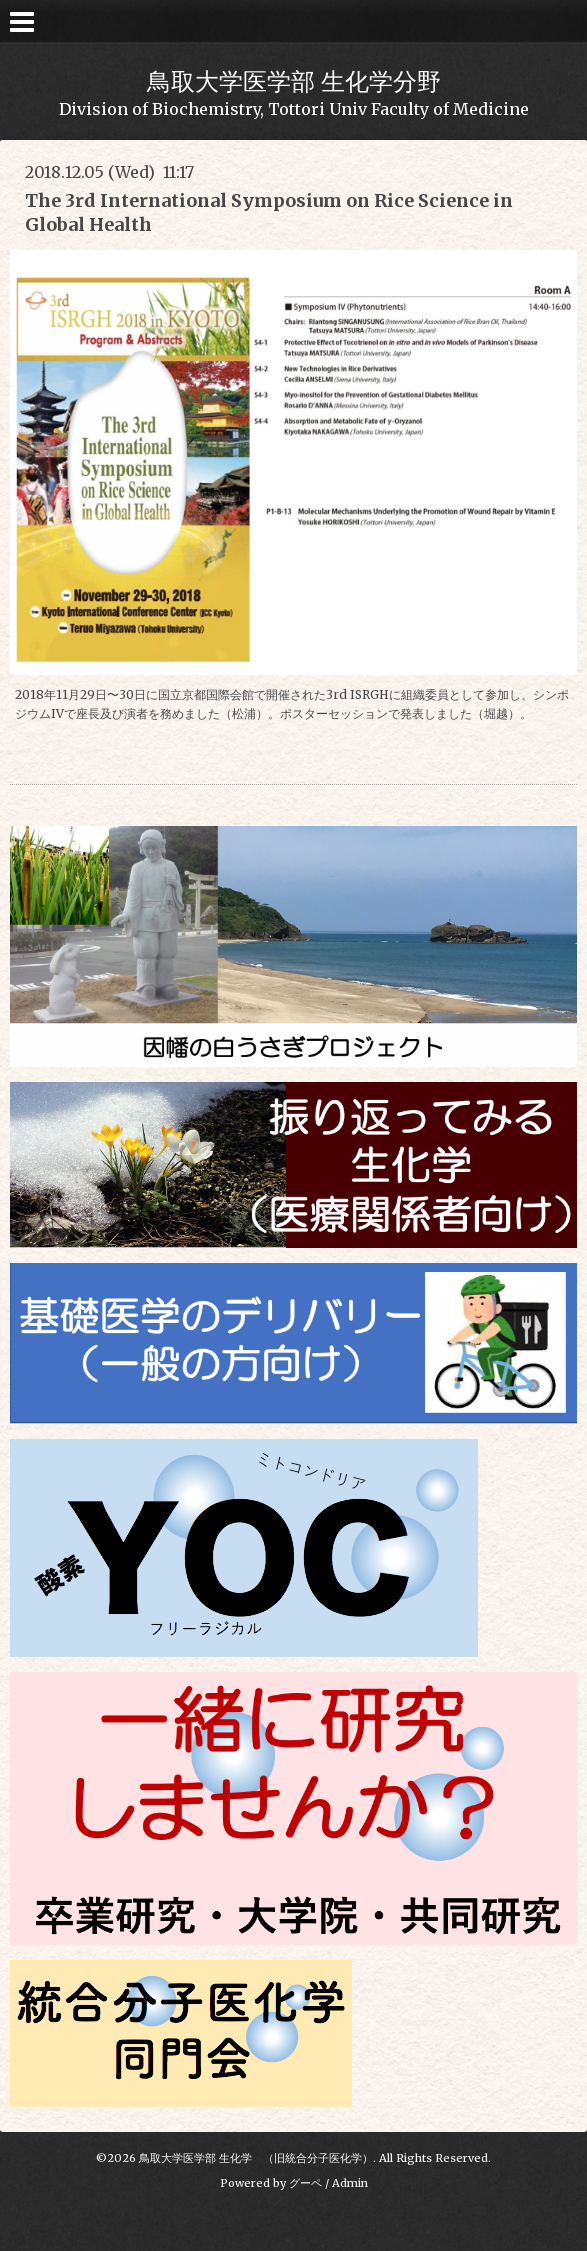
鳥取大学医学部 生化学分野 (294, 81)
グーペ (305, 2183)
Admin (350, 2183)
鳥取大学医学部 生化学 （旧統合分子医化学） (256, 2158)
